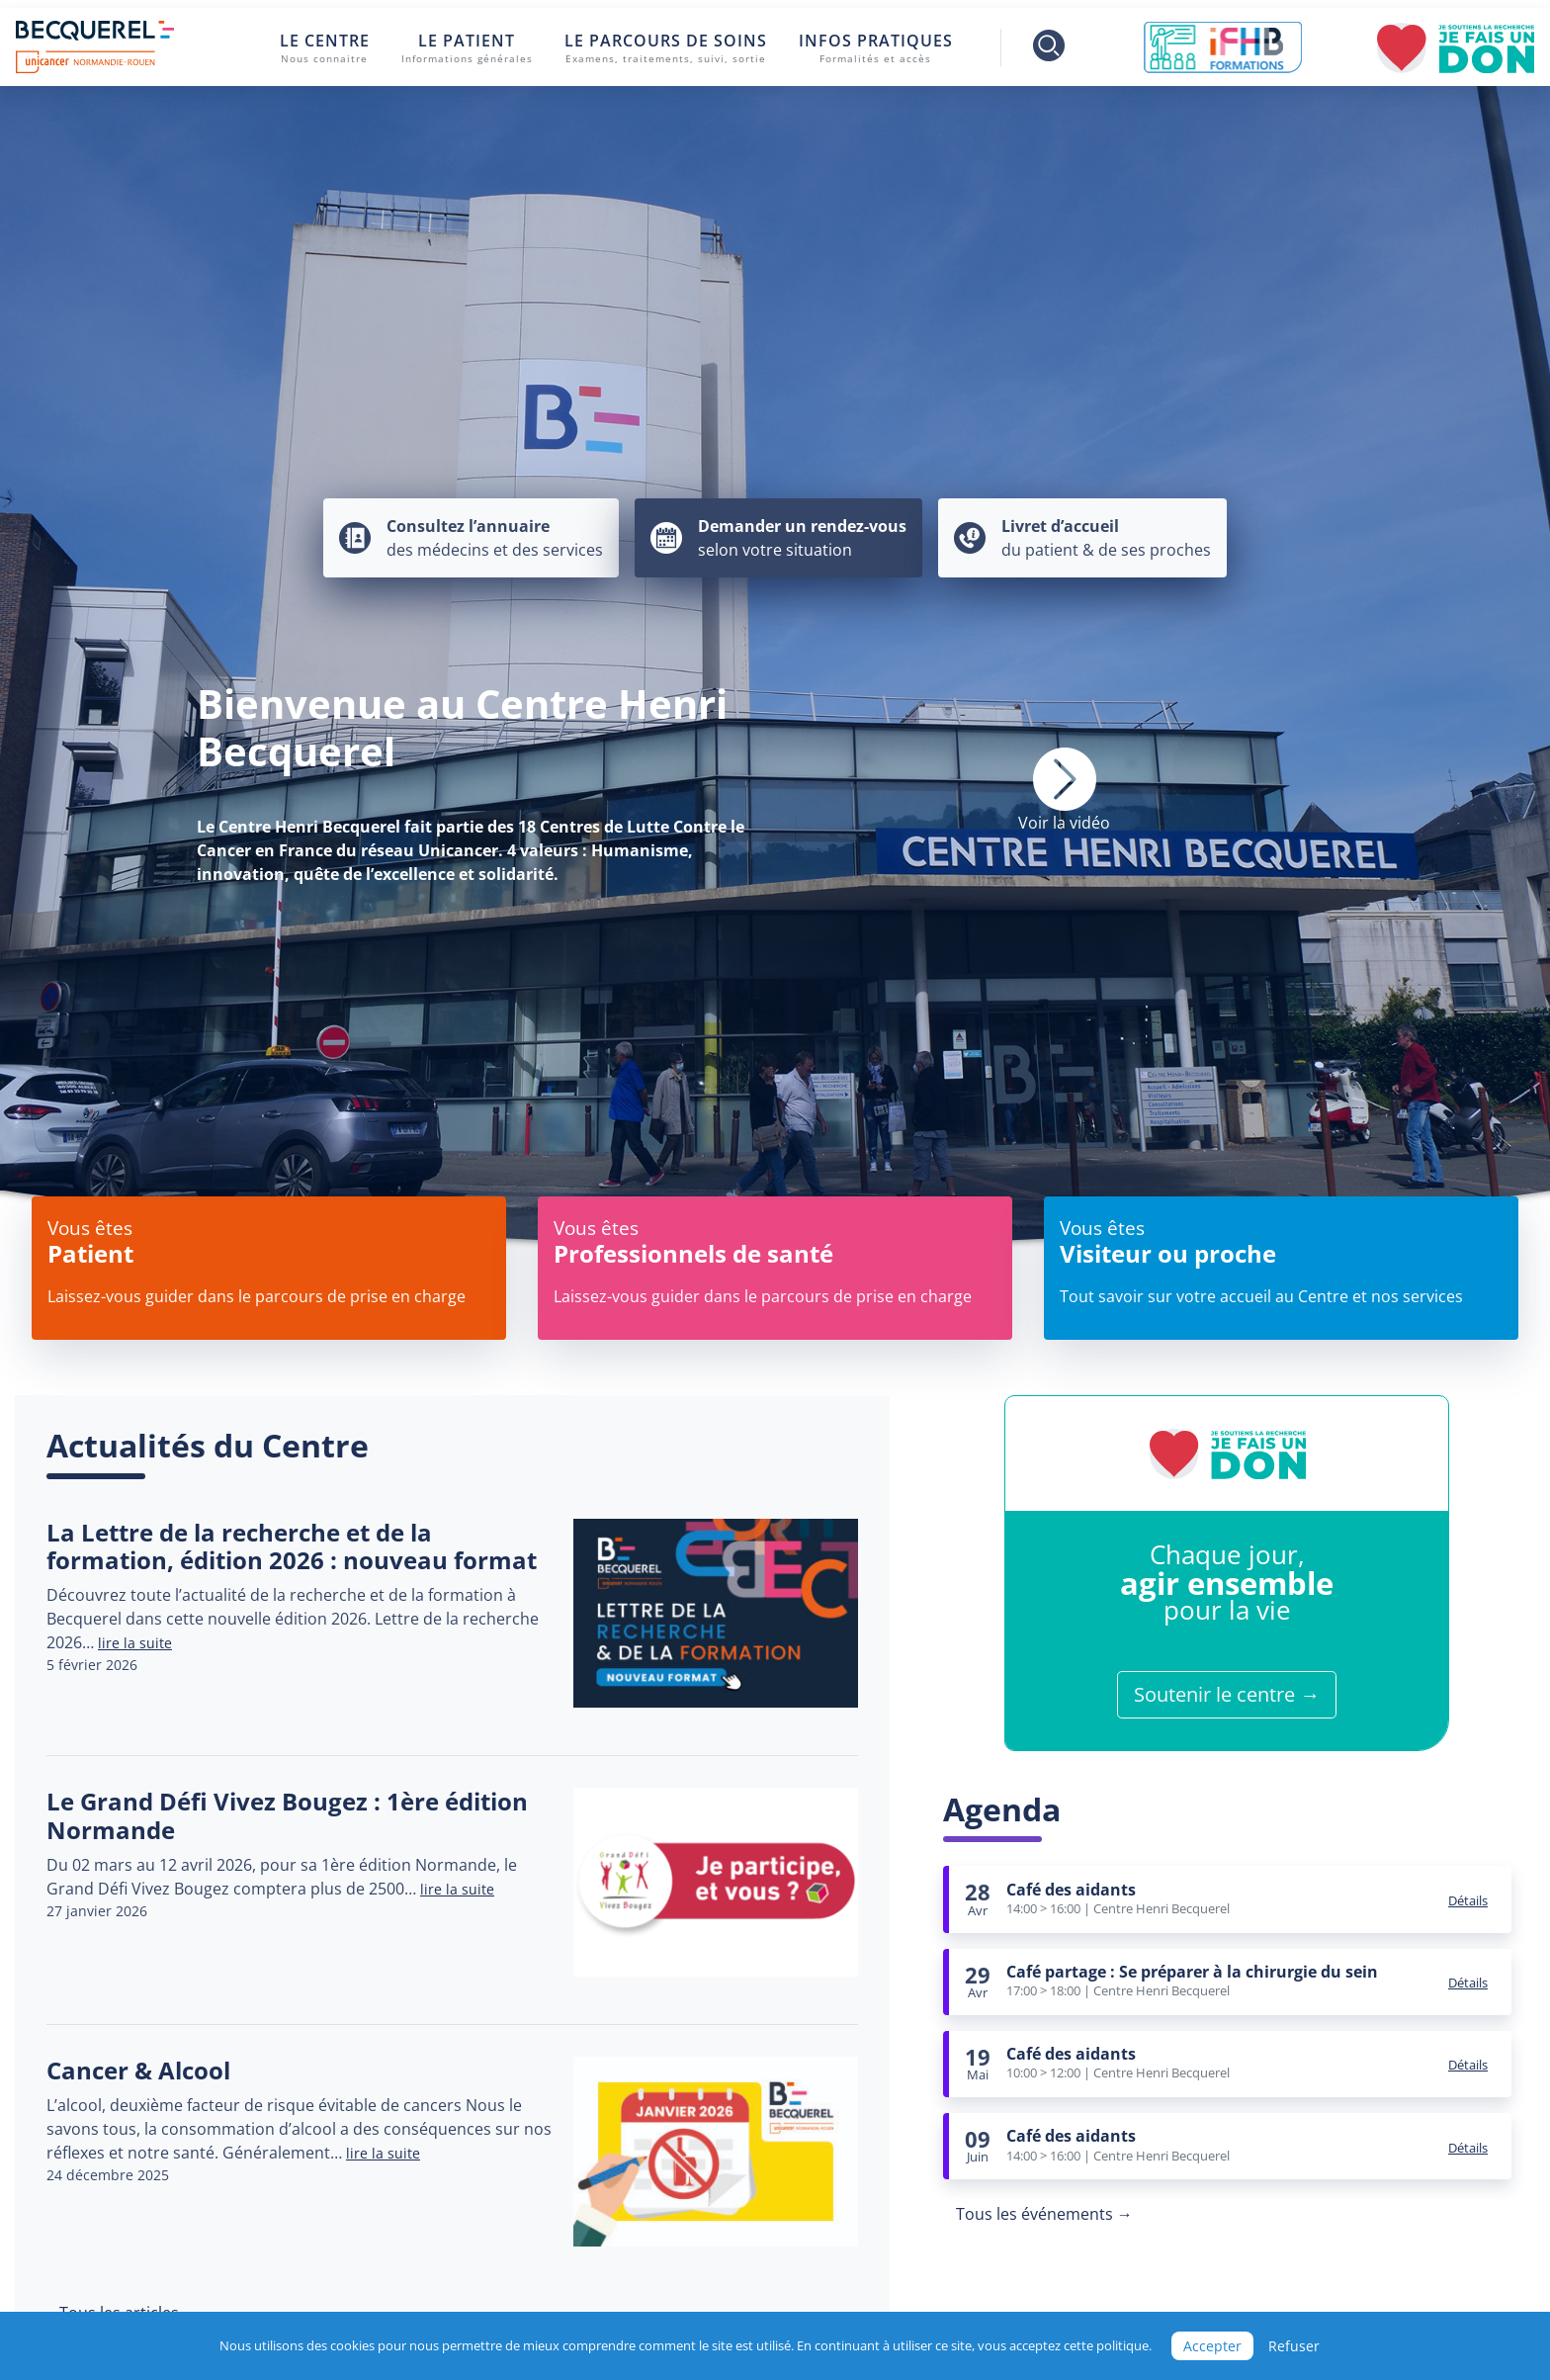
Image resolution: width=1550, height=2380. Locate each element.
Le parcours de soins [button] (665, 48)
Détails (1468, 1900)
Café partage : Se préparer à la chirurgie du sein (1192, 1972)
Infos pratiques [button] (876, 48)
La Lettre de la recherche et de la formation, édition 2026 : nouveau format (291, 1546)
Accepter (1212, 2345)
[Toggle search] (1035, 47)
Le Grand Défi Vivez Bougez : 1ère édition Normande (287, 1815)
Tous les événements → (1044, 2214)
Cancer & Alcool (138, 2070)
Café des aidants (1071, 1889)
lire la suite (135, 1642)
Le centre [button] (325, 48)
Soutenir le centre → (1227, 1694)
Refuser (1294, 2345)
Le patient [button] (467, 48)
